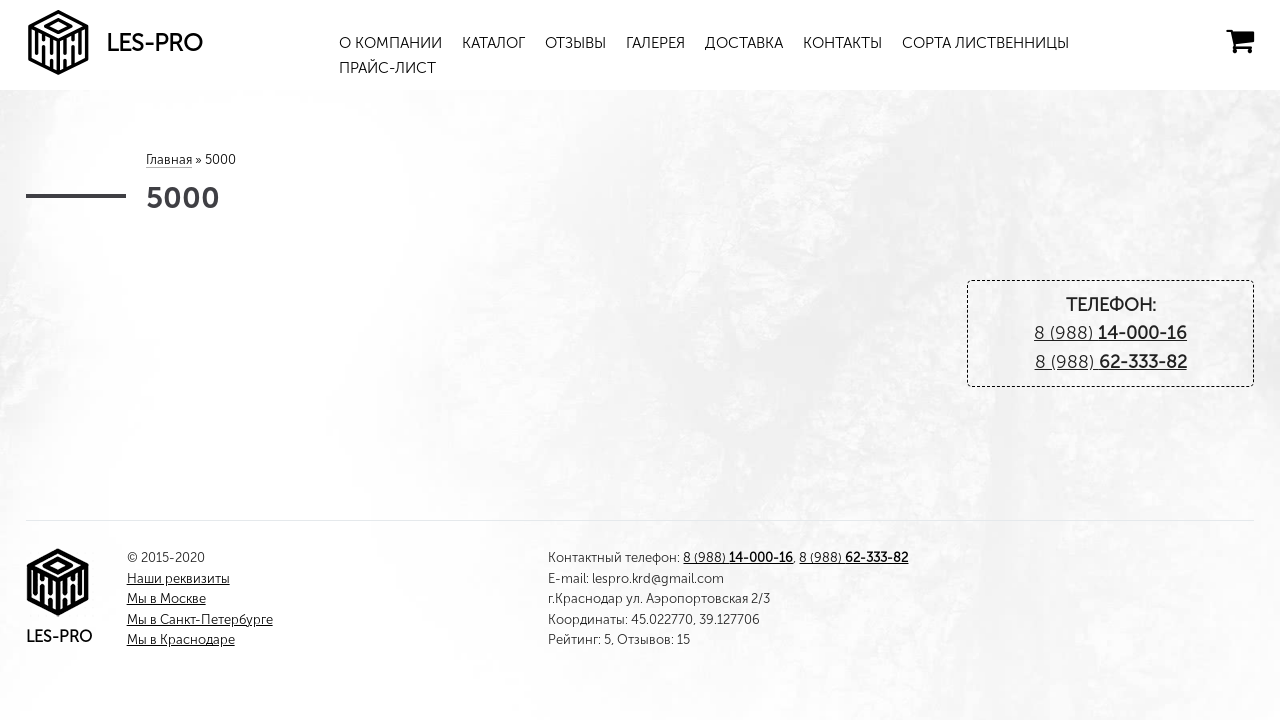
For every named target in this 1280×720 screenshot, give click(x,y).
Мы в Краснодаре (181, 639)
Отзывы (575, 43)
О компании (390, 43)
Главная (169, 159)
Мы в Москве (166, 598)
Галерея (655, 43)
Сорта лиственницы (985, 43)
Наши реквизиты (178, 578)
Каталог (493, 43)
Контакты (842, 43)
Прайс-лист (387, 68)
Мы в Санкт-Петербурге (200, 619)
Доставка (744, 43)
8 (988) (1110, 333)
